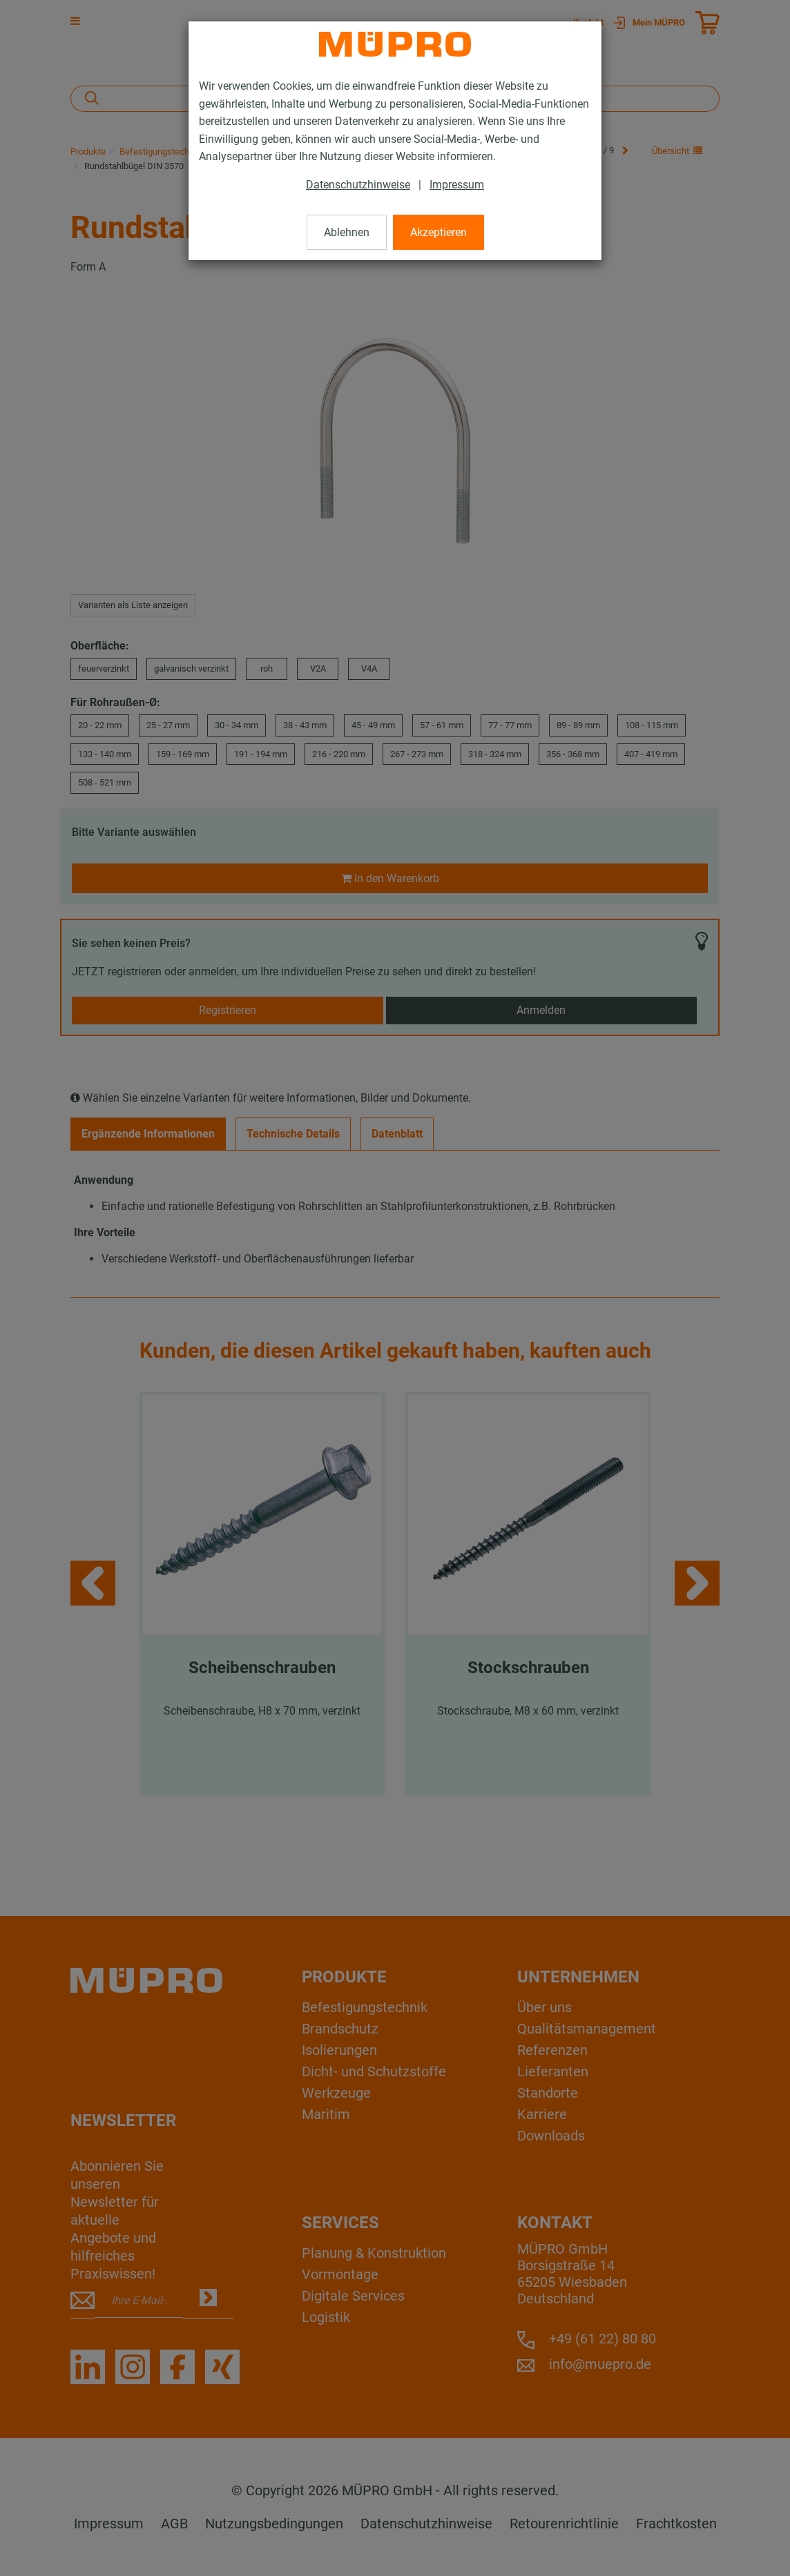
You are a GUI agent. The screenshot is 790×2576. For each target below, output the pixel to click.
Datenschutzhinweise (358, 184)
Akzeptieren (438, 232)
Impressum (457, 184)
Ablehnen (346, 232)
